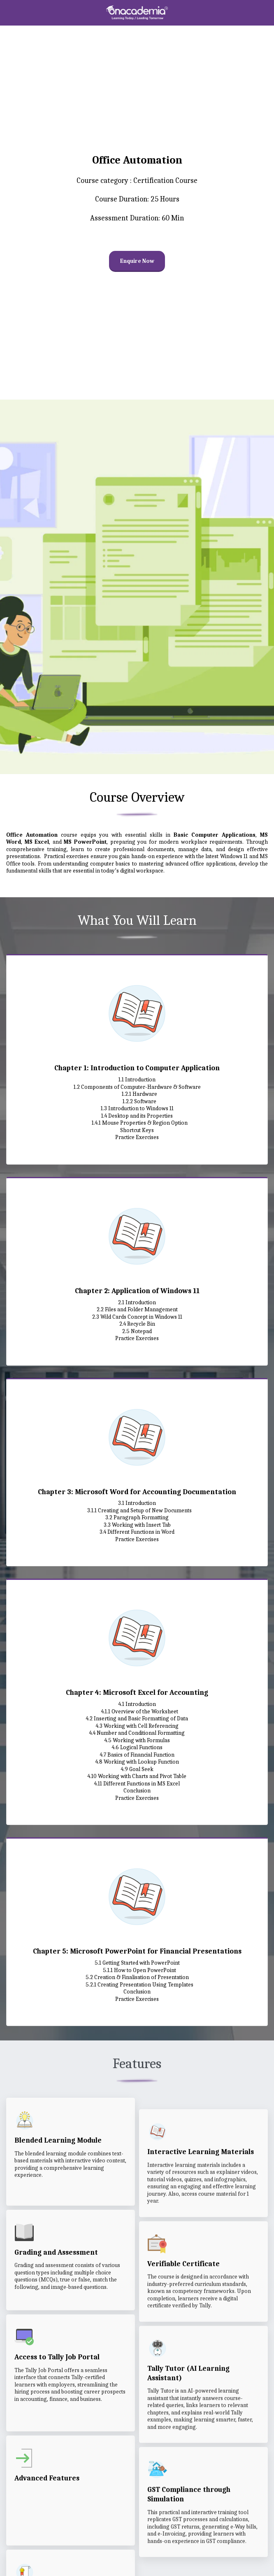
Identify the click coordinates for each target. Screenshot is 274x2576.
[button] (9, 12)
